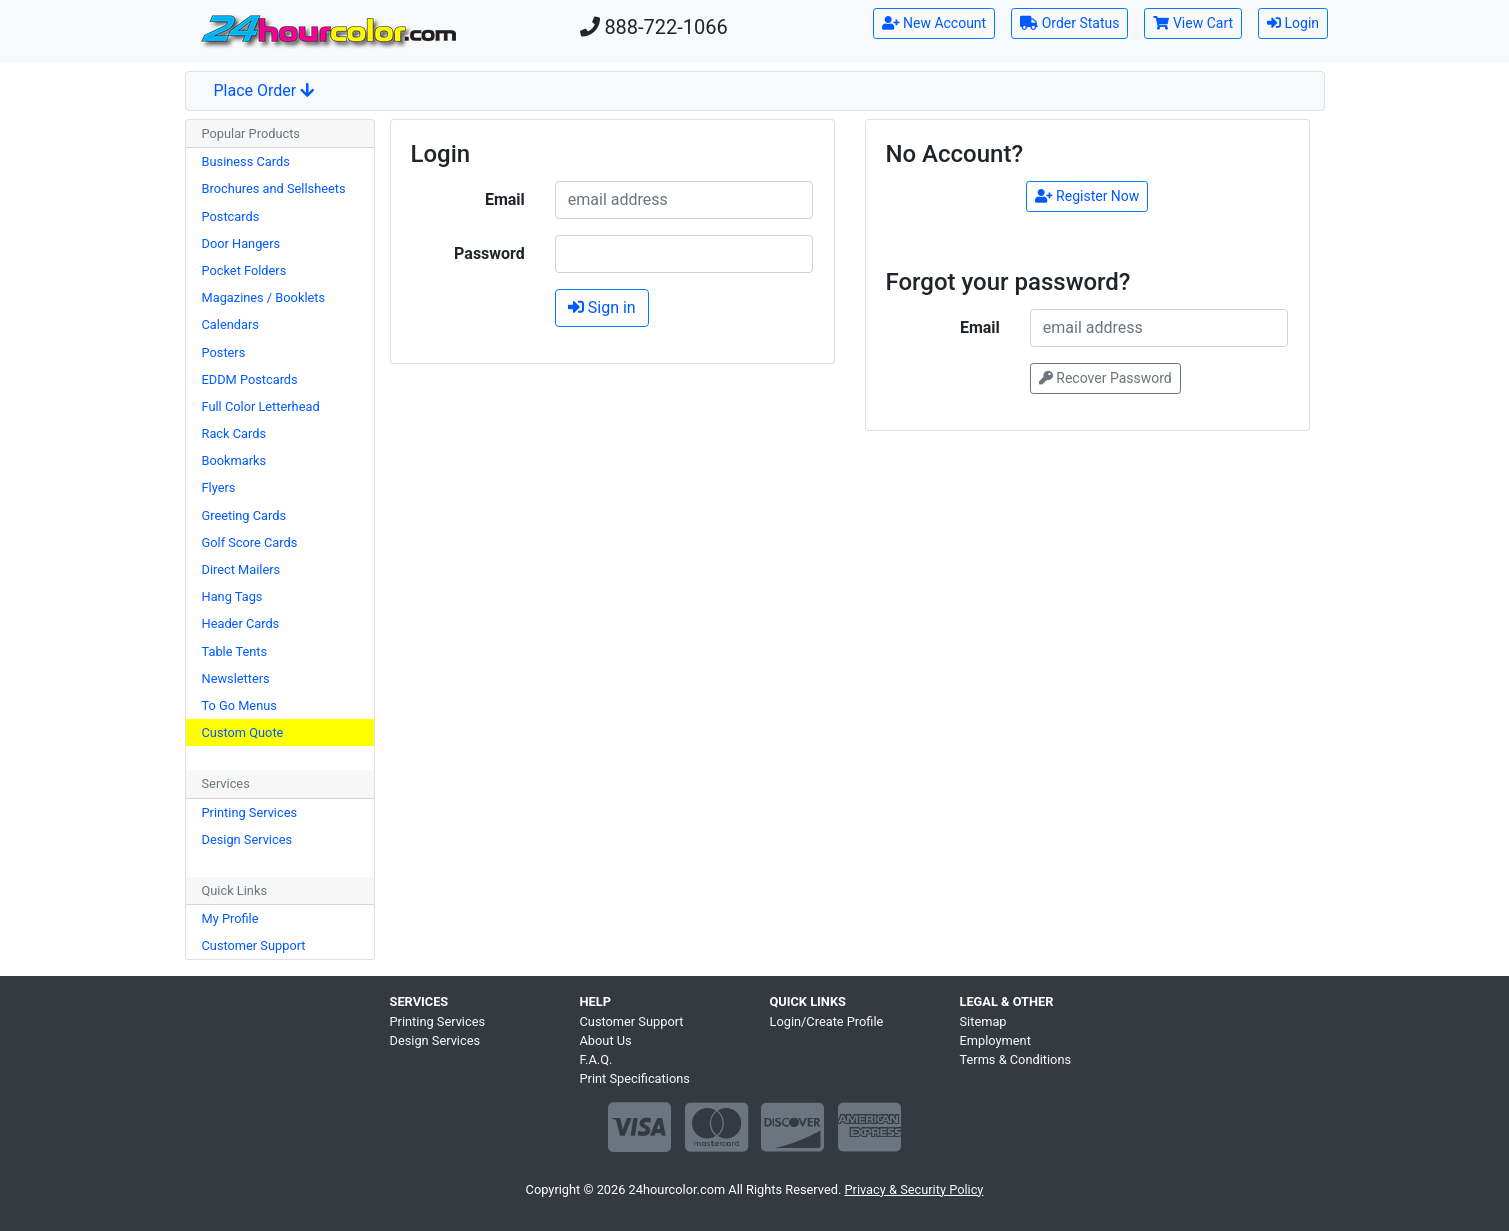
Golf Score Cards (250, 542)
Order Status (1069, 23)
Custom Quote (243, 732)
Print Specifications (635, 1078)
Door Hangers (241, 243)
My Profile (230, 918)
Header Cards (241, 623)
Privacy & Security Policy (913, 1189)
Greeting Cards (244, 515)
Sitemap (983, 1021)
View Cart (1193, 23)
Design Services (247, 839)
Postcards (231, 216)
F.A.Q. (596, 1059)
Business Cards (246, 161)
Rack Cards (234, 433)
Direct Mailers (241, 569)
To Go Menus (239, 705)
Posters (224, 352)
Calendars (230, 324)
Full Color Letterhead (261, 406)
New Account (934, 23)
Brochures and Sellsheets (274, 188)
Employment (995, 1040)
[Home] (328, 31)
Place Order (264, 90)
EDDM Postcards (250, 379)
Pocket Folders (244, 270)
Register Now (1087, 196)
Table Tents (235, 651)
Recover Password (1105, 378)
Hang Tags (232, 596)
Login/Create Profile (827, 1021)
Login (1293, 23)
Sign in (602, 307)
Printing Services (250, 812)
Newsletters (236, 678)
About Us (606, 1040)
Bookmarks (234, 460)
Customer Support (254, 945)
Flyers (219, 487)
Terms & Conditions (1016, 1059)
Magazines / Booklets (264, 297)
